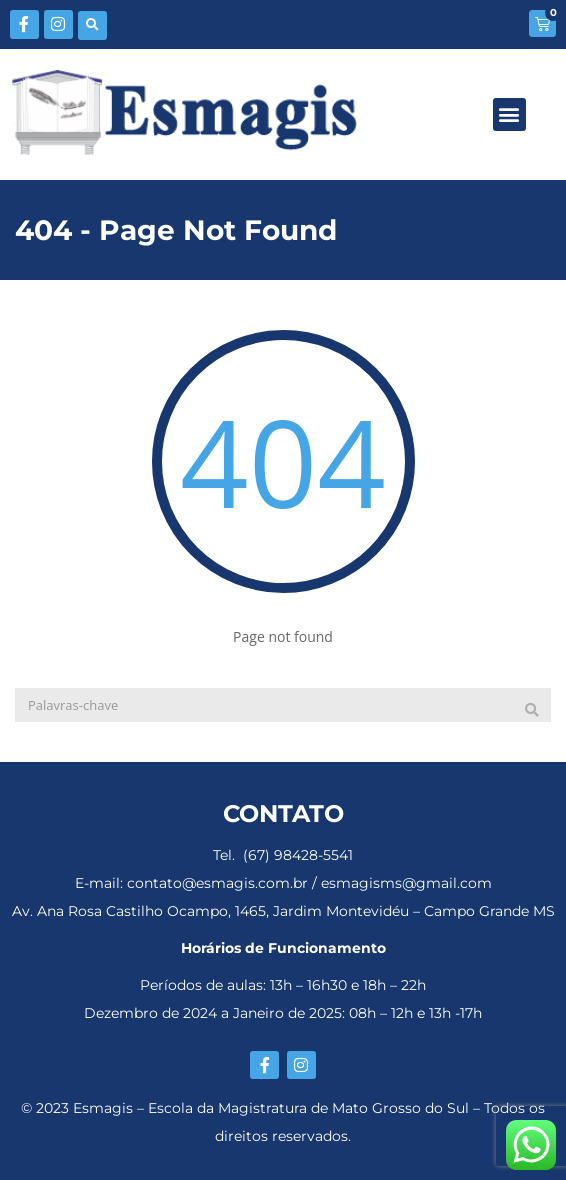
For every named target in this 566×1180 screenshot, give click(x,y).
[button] (92, 25)
